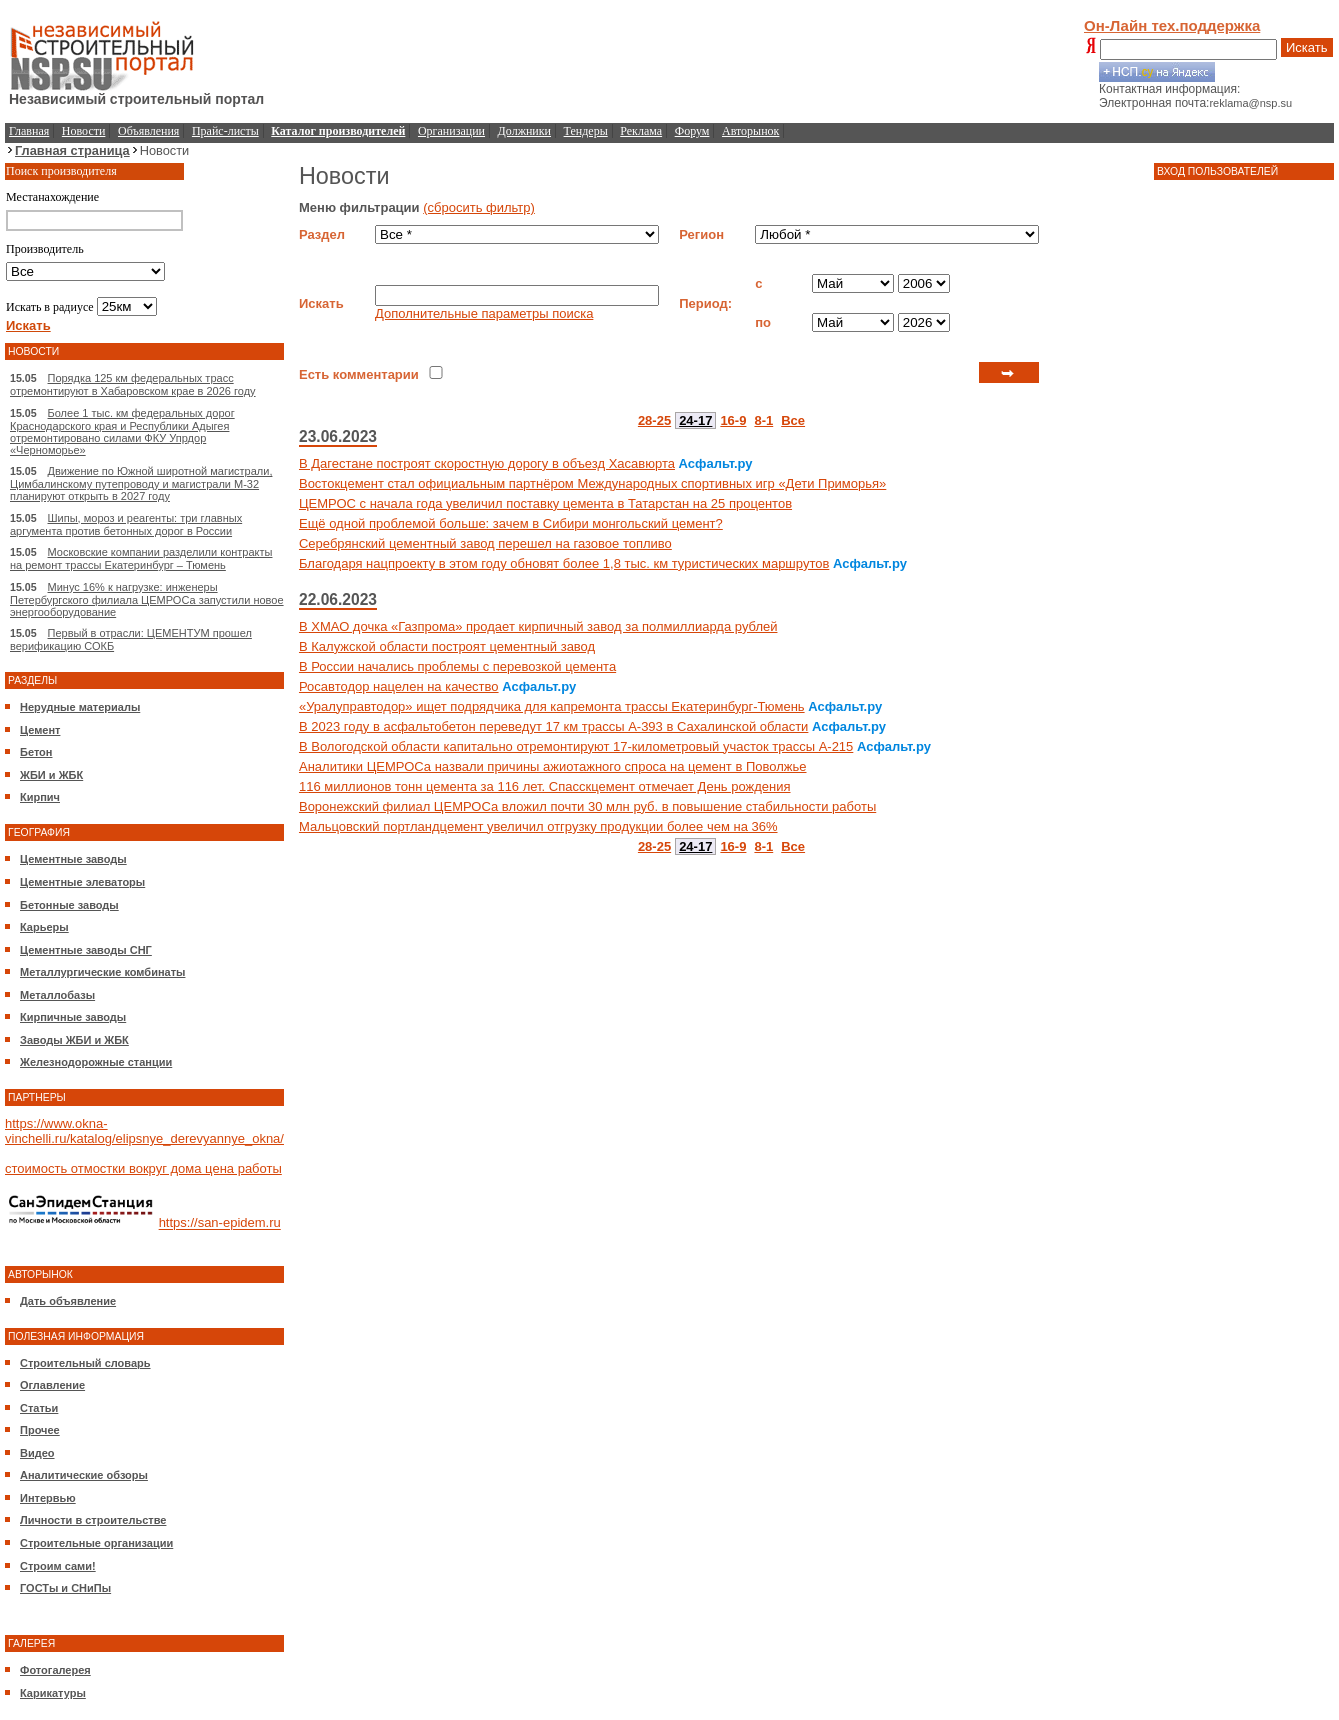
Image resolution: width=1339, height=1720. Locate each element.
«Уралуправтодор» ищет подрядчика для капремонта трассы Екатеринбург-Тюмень (552, 706)
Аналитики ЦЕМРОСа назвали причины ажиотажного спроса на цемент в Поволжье (553, 766)
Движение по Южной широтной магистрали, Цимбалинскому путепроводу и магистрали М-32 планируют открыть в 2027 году (141, 483)
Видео (37, 1453)
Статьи (39, 1408)
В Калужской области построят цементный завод (447, 646)
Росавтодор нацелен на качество (399, 686)
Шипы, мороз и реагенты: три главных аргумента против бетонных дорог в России (126, 524)
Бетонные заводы (69, 905)
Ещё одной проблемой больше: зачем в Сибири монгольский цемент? (511, 523)
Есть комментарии (359, 374)
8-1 (763, 420)
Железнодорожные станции (96, 1062)
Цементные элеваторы (82, 882)
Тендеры (586, 131)
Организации (451, 131)
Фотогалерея (55, 1670)
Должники (524, 131)
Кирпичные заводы (73, 1017)
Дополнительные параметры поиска (484, 313)
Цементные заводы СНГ (86, 950)
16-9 (733, 420)
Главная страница (72, 150)
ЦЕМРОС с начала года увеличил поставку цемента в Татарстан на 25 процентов (545, 503)
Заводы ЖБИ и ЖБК (74, 1040)
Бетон (36, 752)
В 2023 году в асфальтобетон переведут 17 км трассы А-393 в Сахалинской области (553, 726)
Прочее (40, 1430)
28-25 (654, 420)
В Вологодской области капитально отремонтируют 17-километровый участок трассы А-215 (576, 746)
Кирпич (40, 797)
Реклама (641, 131)
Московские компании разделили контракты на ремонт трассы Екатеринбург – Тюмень (141, 558)
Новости (84, 131)
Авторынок (750, 131)
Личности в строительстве (93, 1520)
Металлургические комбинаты (102, 972)
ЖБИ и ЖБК (51, 775)
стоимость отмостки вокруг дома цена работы (143, 1168)
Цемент (40, 730)
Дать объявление (68, 1301)
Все (793, 420)
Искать (1307, 47)
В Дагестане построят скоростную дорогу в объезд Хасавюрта (487, 463)
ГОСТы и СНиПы (65, 1588)
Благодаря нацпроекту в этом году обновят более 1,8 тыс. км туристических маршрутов (564, 563)
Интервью (48, 1498)
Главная (29, 131)
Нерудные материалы (80, 707)
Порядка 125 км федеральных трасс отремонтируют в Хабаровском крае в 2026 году (133, 384)
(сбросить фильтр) (479, 207)
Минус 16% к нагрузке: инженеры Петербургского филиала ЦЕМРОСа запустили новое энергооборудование (147, 599)
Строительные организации (96, 1543)
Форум (692, 131)
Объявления (148, 131)
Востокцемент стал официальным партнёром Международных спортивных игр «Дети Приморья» (592, 483)
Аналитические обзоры (84, 1475)
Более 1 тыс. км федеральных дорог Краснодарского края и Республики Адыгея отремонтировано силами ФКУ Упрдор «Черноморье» (122, 431)
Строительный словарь (85, 1363)
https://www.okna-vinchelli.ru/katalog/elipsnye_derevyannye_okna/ (144, 1131)
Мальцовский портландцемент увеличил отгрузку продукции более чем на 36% (538, 826)
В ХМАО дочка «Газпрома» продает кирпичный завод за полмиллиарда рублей (538, 626)
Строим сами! (58, 1566)
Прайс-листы (225, 131)
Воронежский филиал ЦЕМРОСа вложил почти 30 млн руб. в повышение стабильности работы (587, 806)
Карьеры (44, 927)
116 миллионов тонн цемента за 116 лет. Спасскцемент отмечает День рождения (545, 786)
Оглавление (52, 1385)
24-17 (695, 420)
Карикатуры (53, 1693)
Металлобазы (57, 995)
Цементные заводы (73, 859)
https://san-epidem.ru (220, 1223)
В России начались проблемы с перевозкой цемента (457, 666)
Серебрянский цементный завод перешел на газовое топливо (485, 543)
